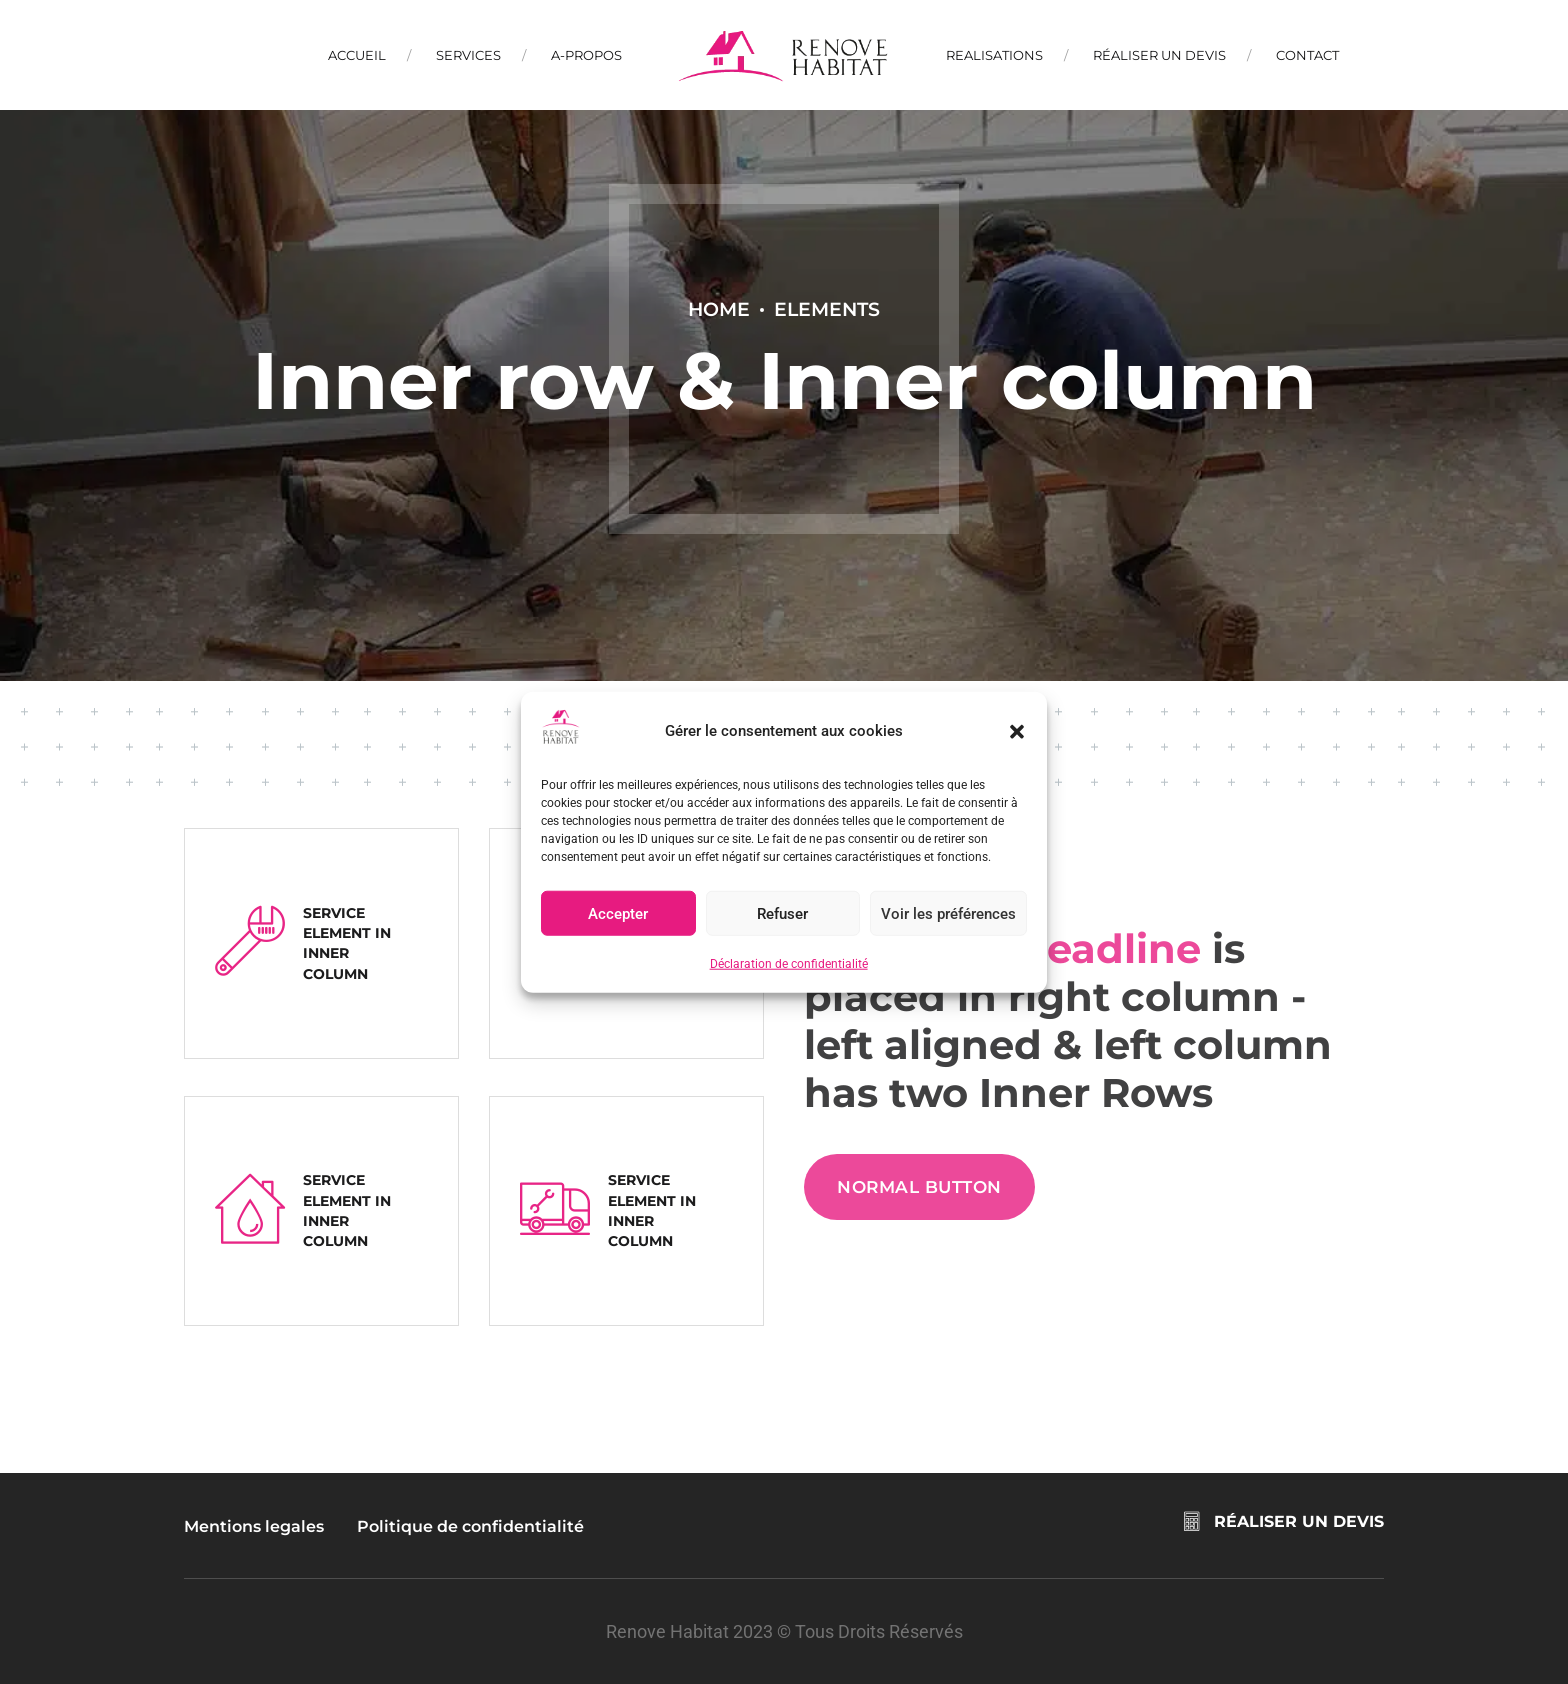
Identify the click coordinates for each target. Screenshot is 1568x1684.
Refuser (782, 914)
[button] (1017, 731)
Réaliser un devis (1159, 55)
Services (468, 55)
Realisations (994, 55)
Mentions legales (254, 1526)
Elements (827, 309)
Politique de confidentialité (470, 1526)
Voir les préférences (948, 914)
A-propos (586, 55)
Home (719, 309)
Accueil (357, 55)
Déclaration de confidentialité (789, 964)
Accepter (618, 914)
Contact (1307, 55)
